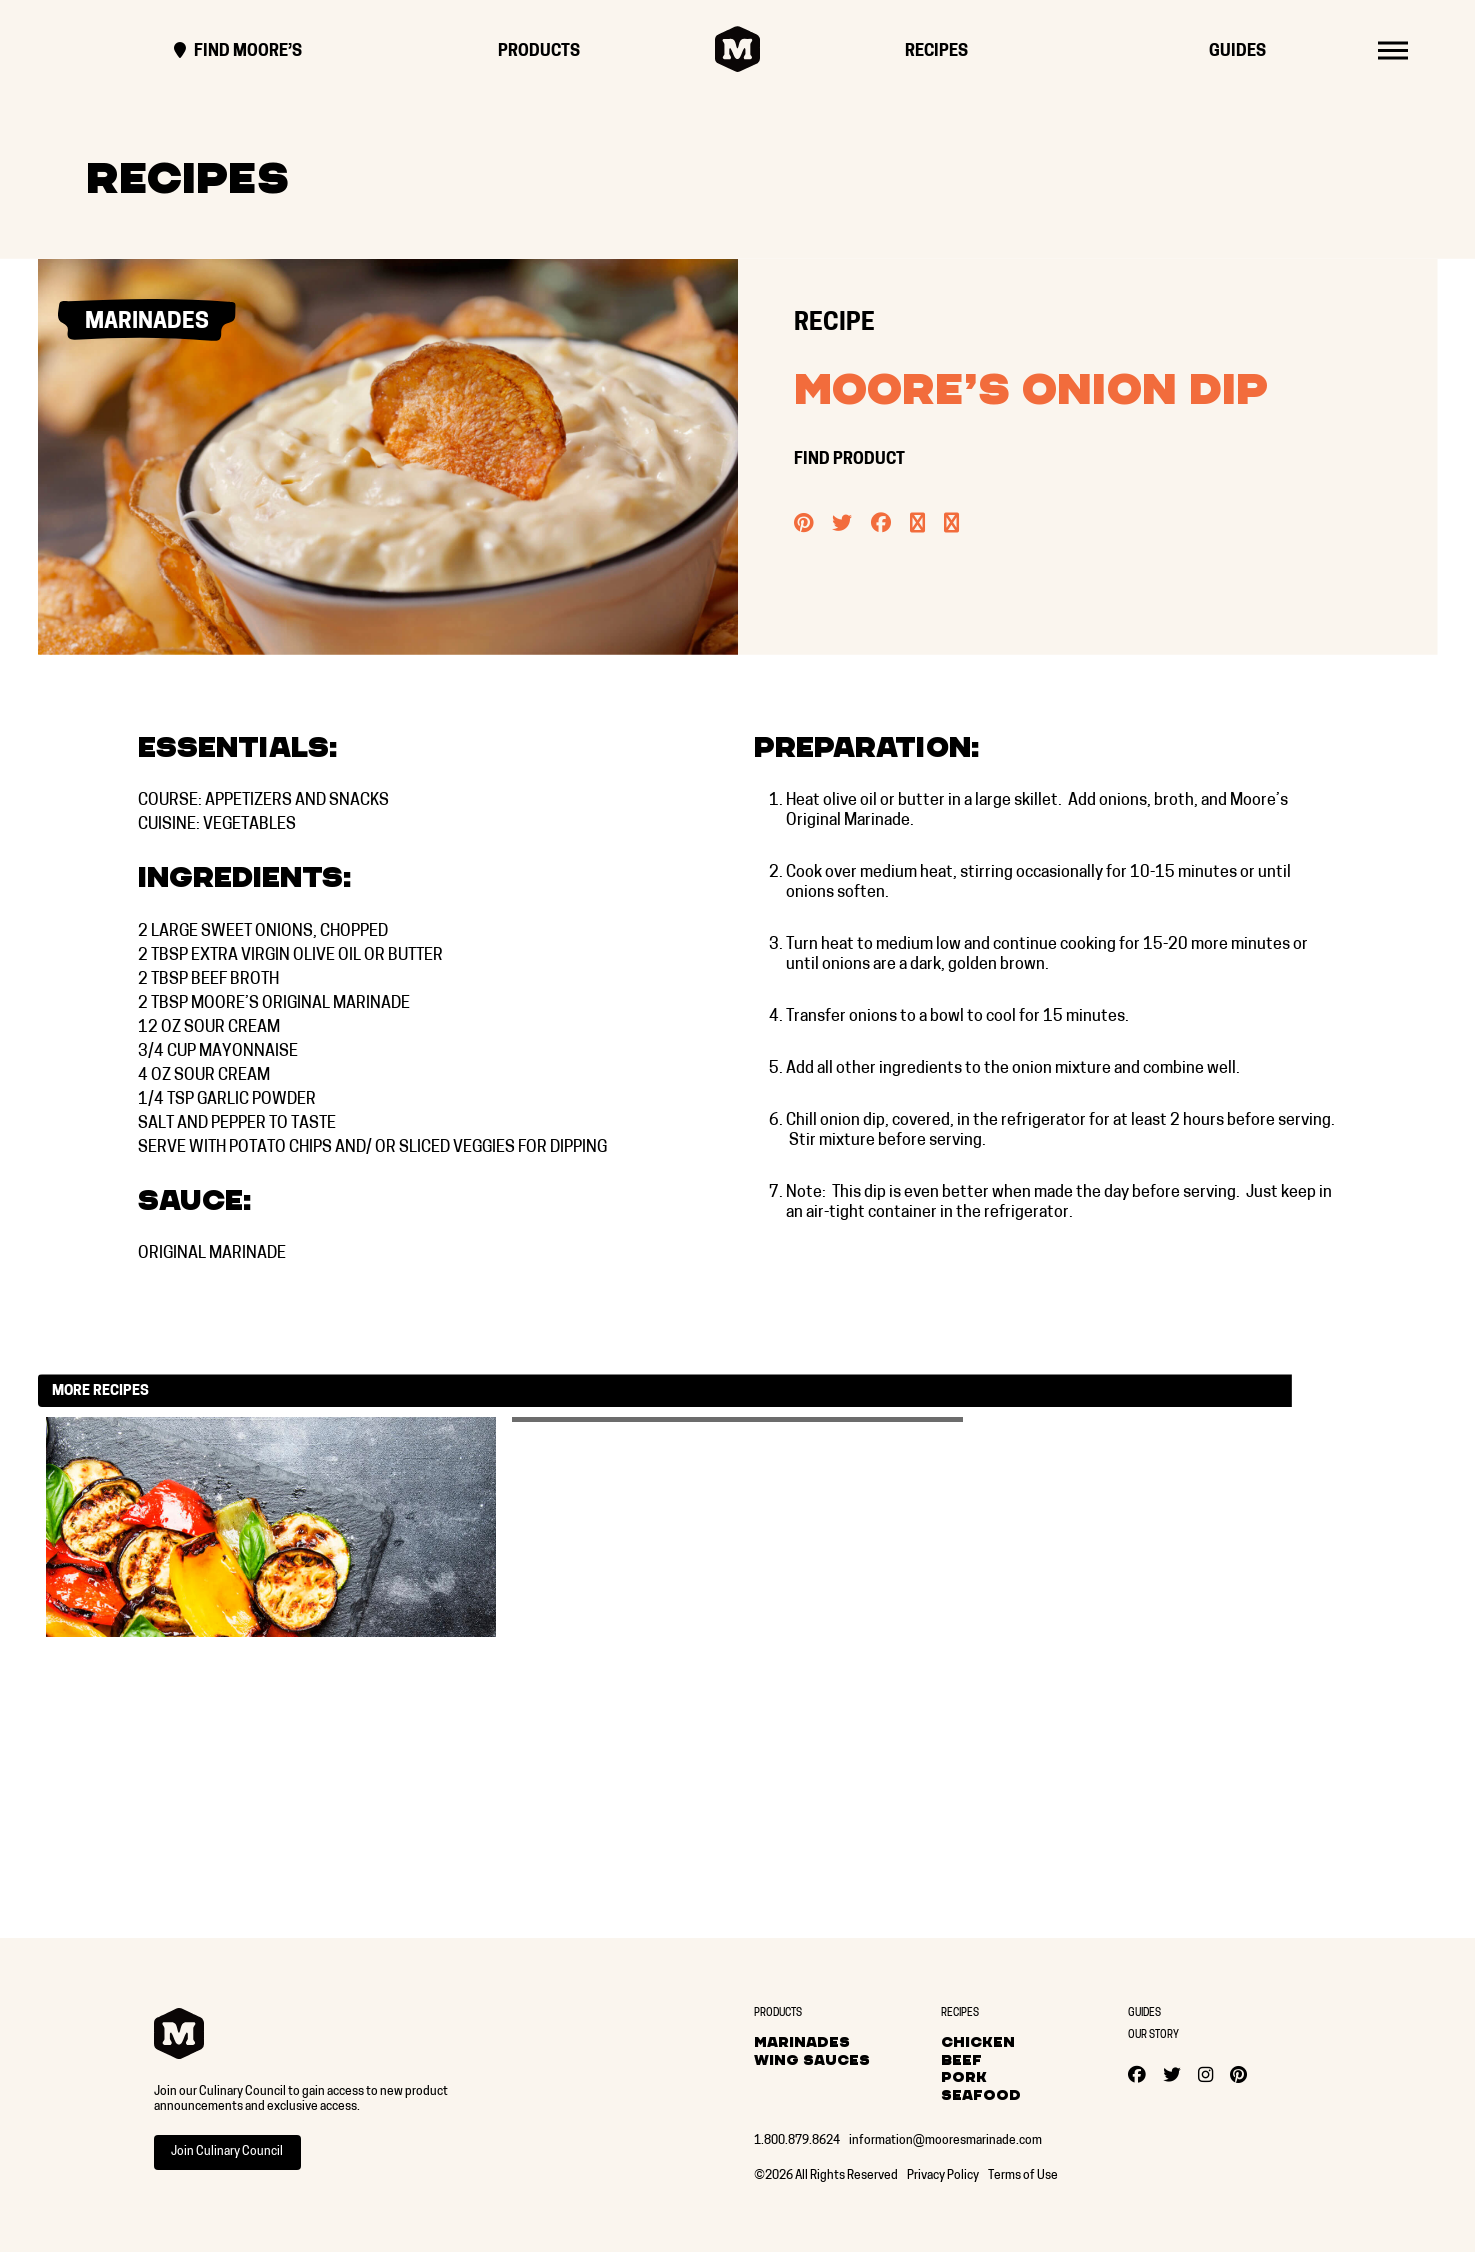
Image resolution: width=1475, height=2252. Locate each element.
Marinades (802, 2042)
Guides (1237, 52)
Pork (964, 2077)
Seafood (981, 2095)
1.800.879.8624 (797, 2141)
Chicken (978, 2042)
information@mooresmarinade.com (945, 2141)
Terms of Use (1023, 2176)
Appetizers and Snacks (297, 801)
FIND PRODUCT (851, 460)
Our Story (1153, 2035)
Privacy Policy (943, 2176)
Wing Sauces (812, 2060)
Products (539, 52)
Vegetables (249, 825)
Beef (961, 2060)
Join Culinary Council (227, 2152)
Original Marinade (212, 1254)
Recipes (936, 52)
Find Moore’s (238, 52)
